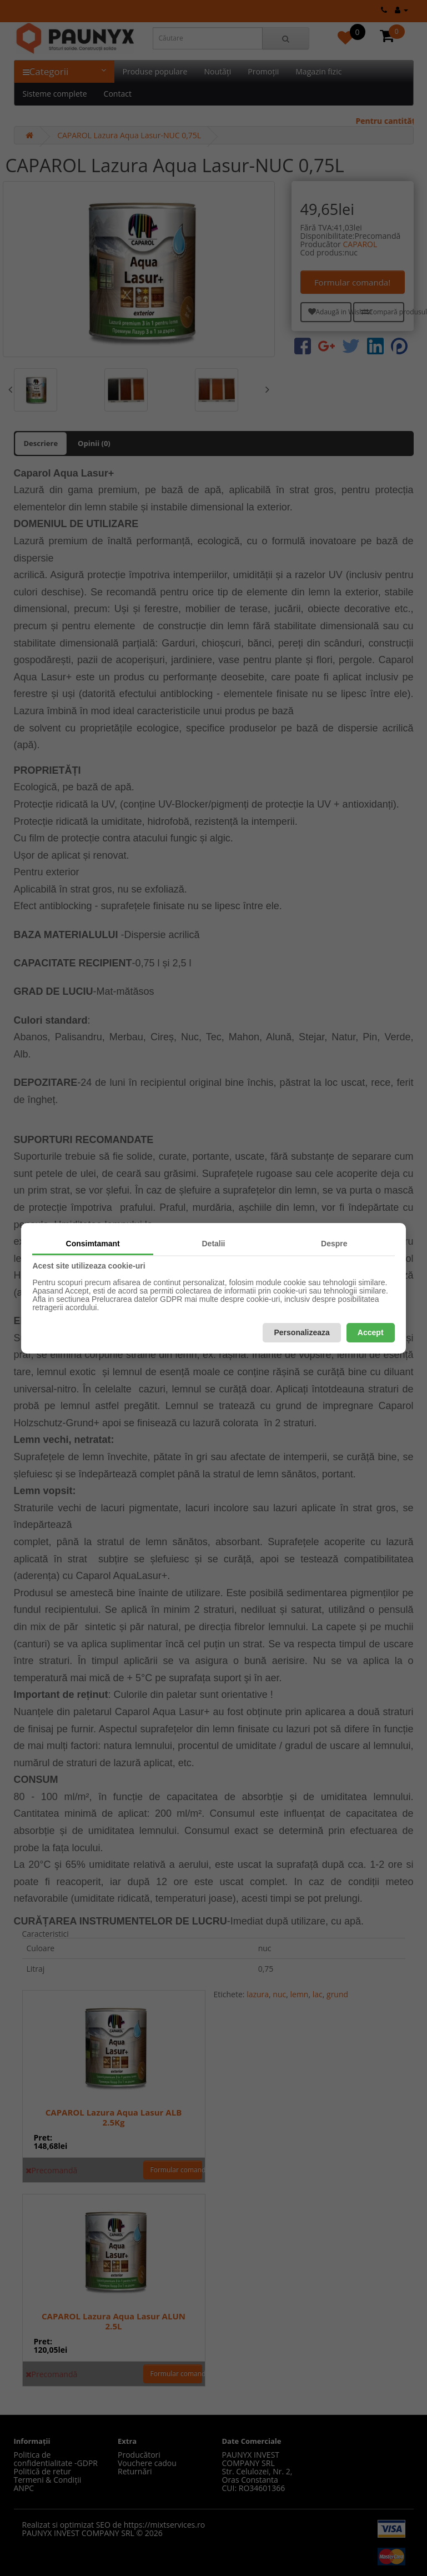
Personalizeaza (301, 1332)
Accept (371, 1332)
